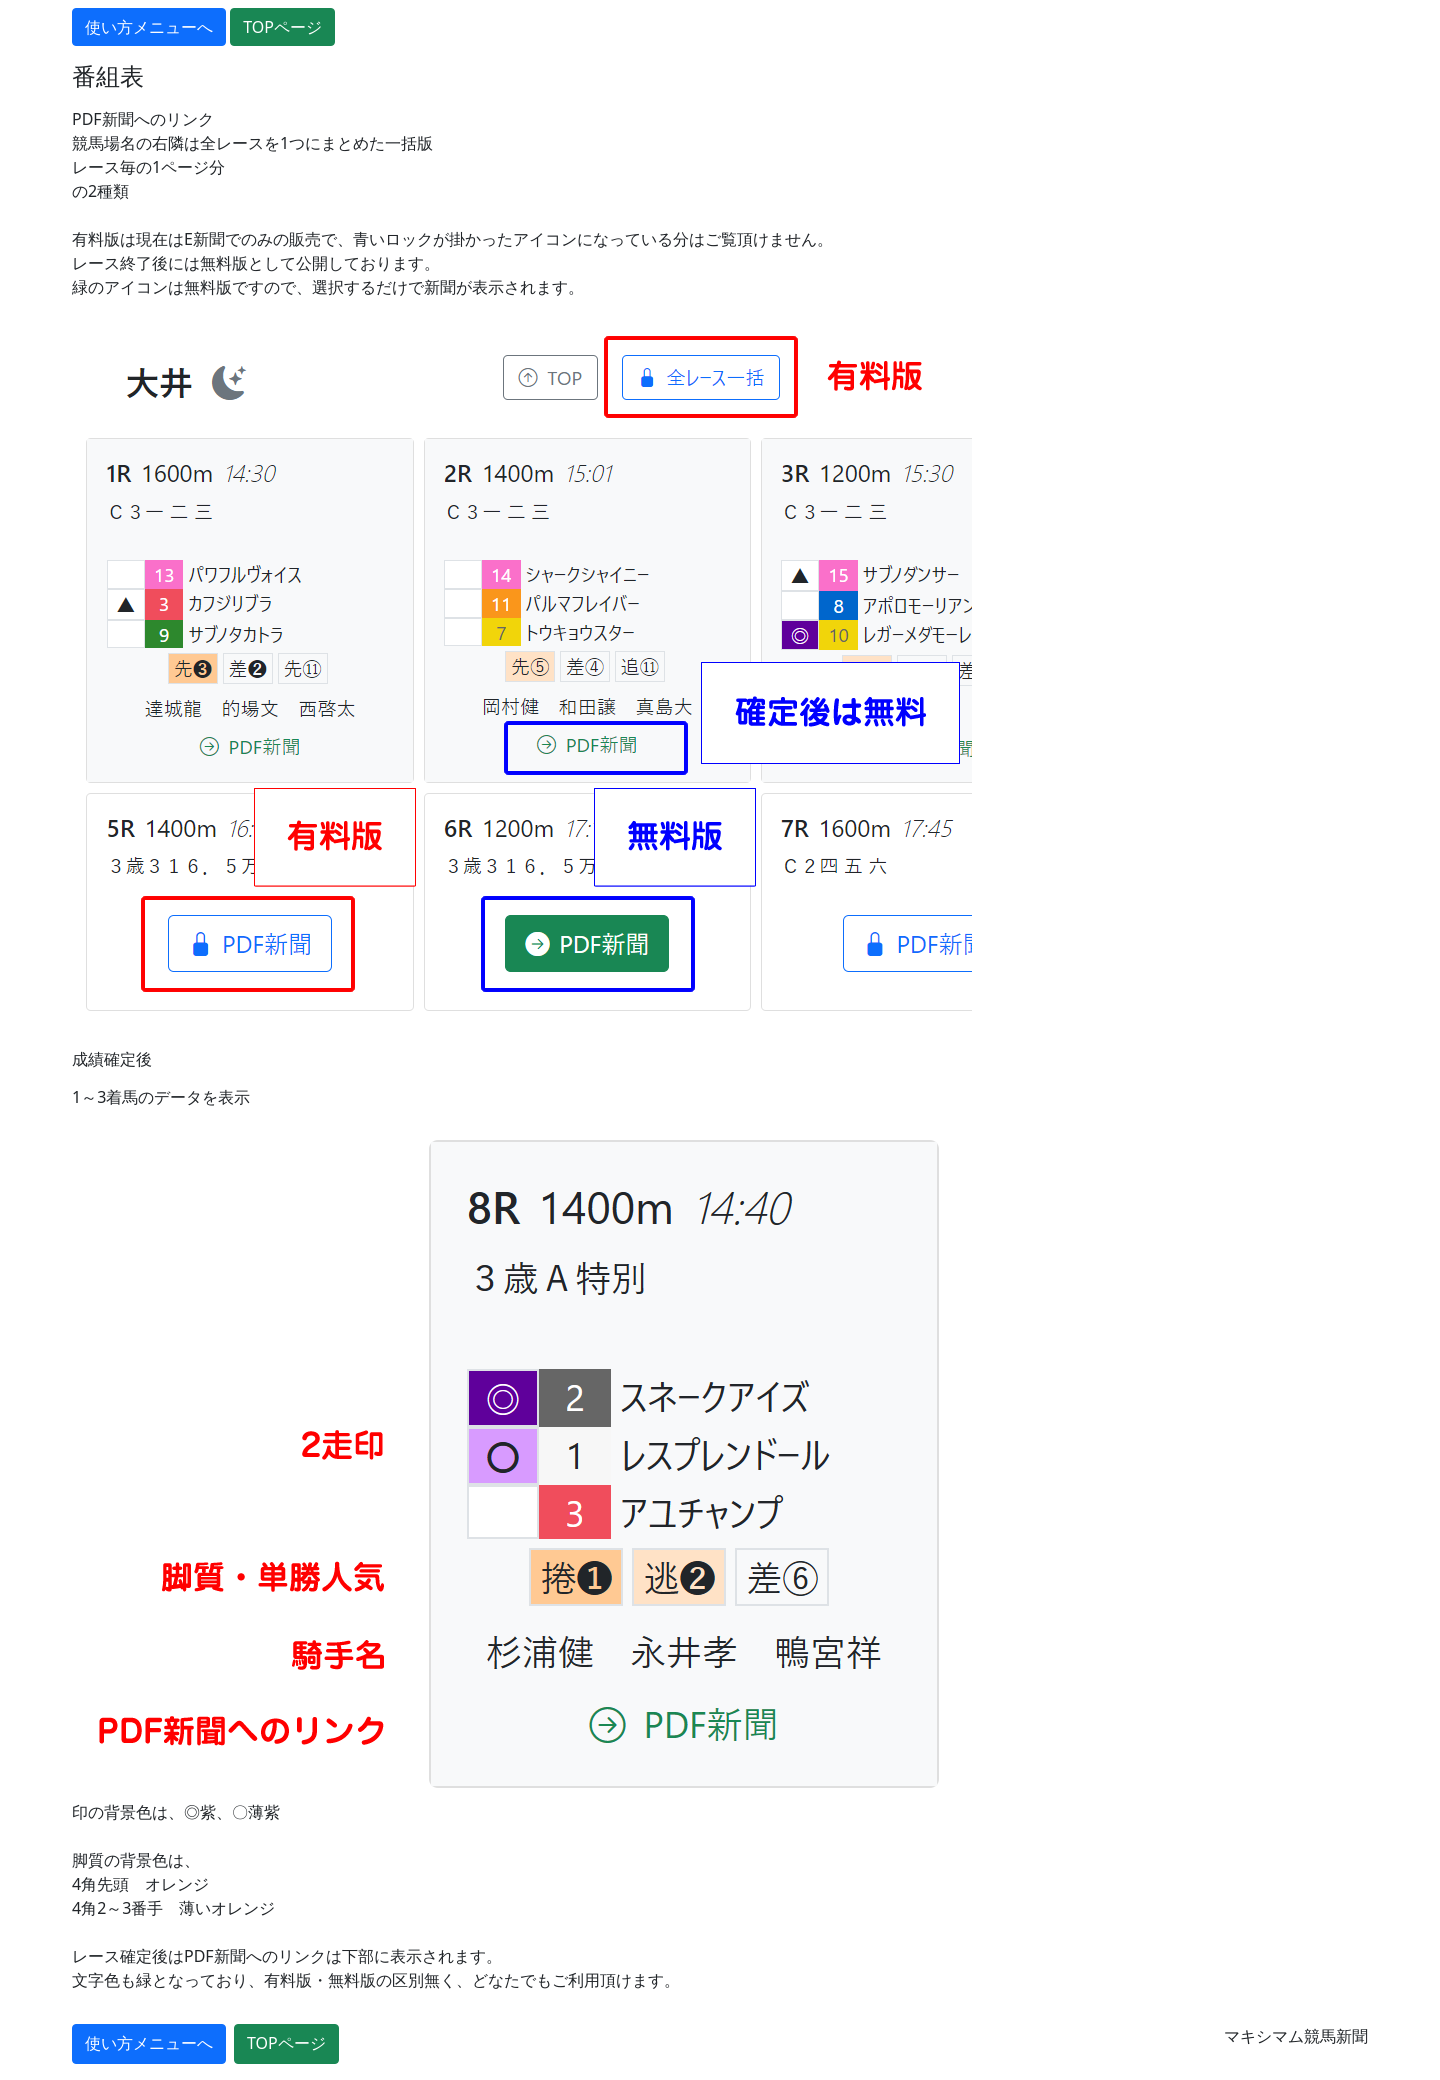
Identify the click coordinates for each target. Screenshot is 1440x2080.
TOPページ (282, 27)
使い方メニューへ (149, 27)
